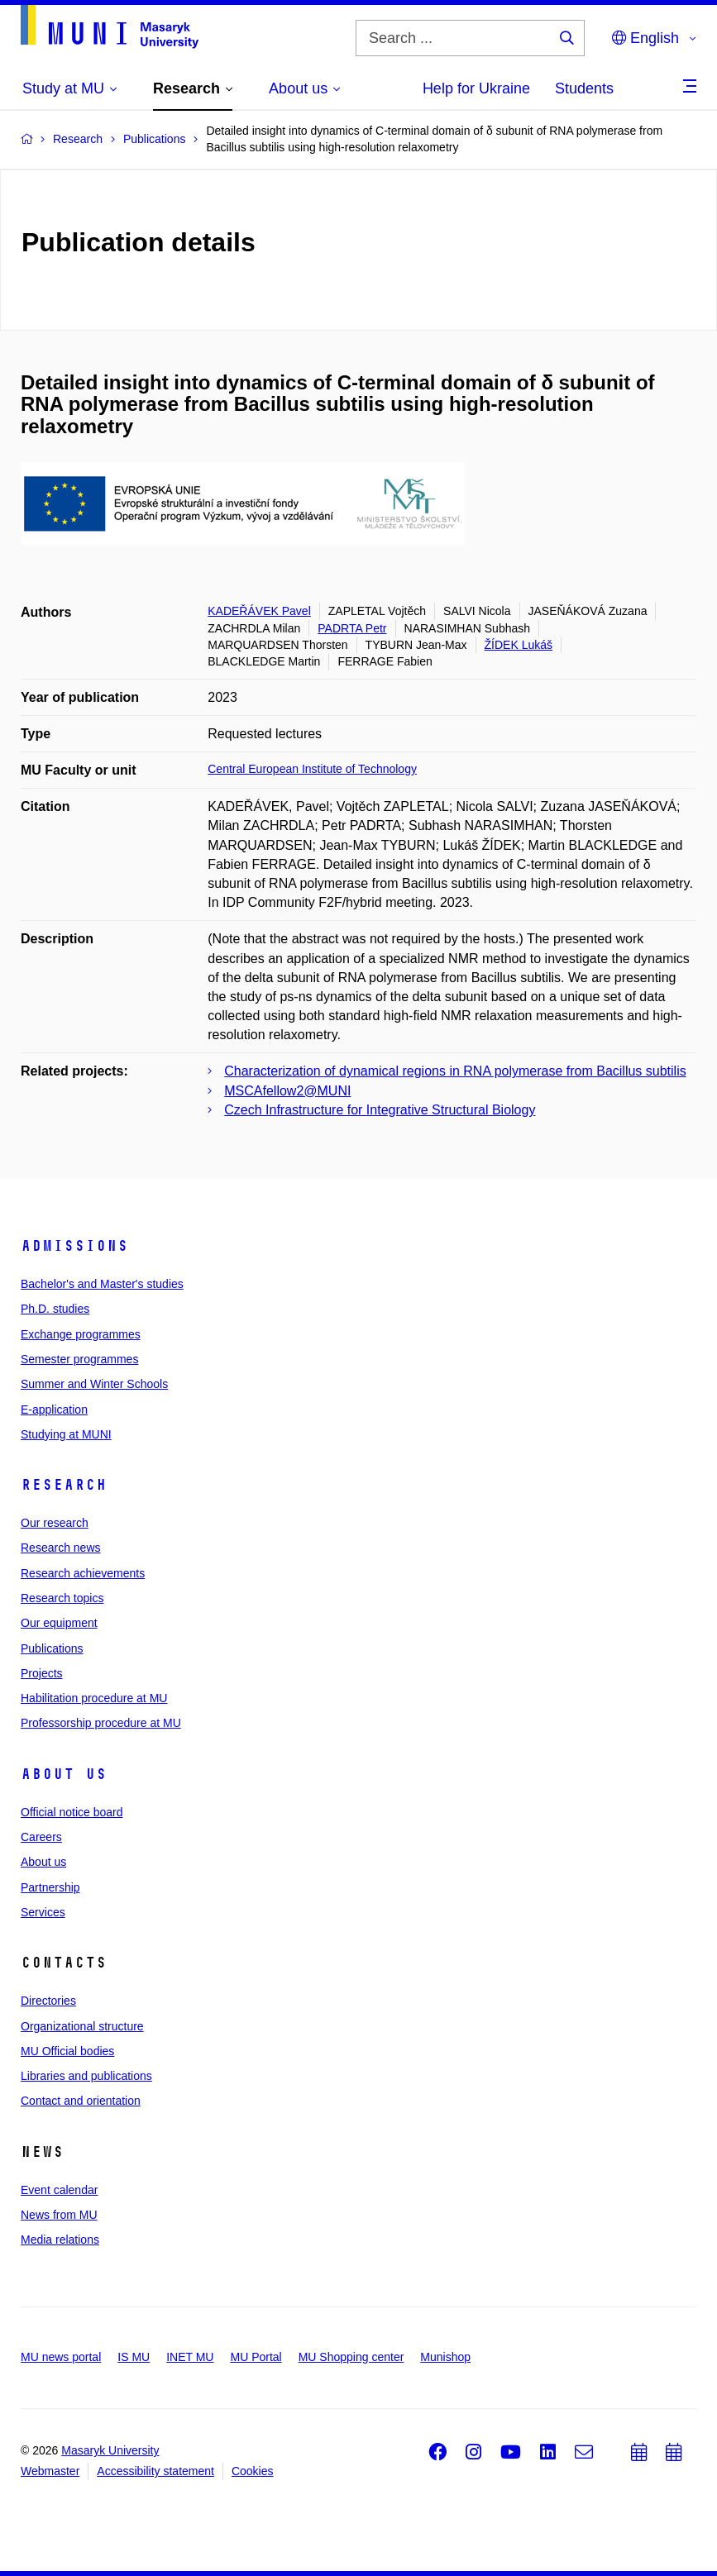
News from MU (59, 2214)
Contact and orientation (81, 2100)
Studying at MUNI (66, 1434)
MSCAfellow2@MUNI (287, 1091)
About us (64, 1774)
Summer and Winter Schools (94, 1384)
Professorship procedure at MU (101, 1722)
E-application (54, 1409)
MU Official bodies (67, 2051)
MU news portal (61, 2357)
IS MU (133, 2357)
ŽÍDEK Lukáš (518, 644)
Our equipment (59, 1622)
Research (64, 1485)
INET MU (189, 2357)
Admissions (74, 1246)
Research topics (62, 1598)
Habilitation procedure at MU (94, 1698)
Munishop (445, 2357)
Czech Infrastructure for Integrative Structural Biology (379, 1110)
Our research (54, 1522)
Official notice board (71, 1812)
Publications (52, 1648)
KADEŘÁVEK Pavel (259, 611)
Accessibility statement (155, 2471)
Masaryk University (110, 2450)
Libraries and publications (86, 2075)
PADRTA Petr (352, 628)
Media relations (60, 2239)
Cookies (253, 2471)
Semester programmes (79, 1359)
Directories (48, 2000)
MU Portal (255, 2357)
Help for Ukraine (476, 88)
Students (584, 88)
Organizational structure (82, 2026)
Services (43, 1912)
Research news (61, 1547)
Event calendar (59, 2190)
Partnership (50, 1887)
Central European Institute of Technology (312, 768)
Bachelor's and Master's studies (102, 1283)
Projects (42, 1673)
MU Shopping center (351, 2357)
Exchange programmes (81, 1334)
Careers (41, 1837)
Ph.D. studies (55, 1308)
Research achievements (83, 1573)
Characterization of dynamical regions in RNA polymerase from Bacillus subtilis (455, 1071)
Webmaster (50, 2471)
